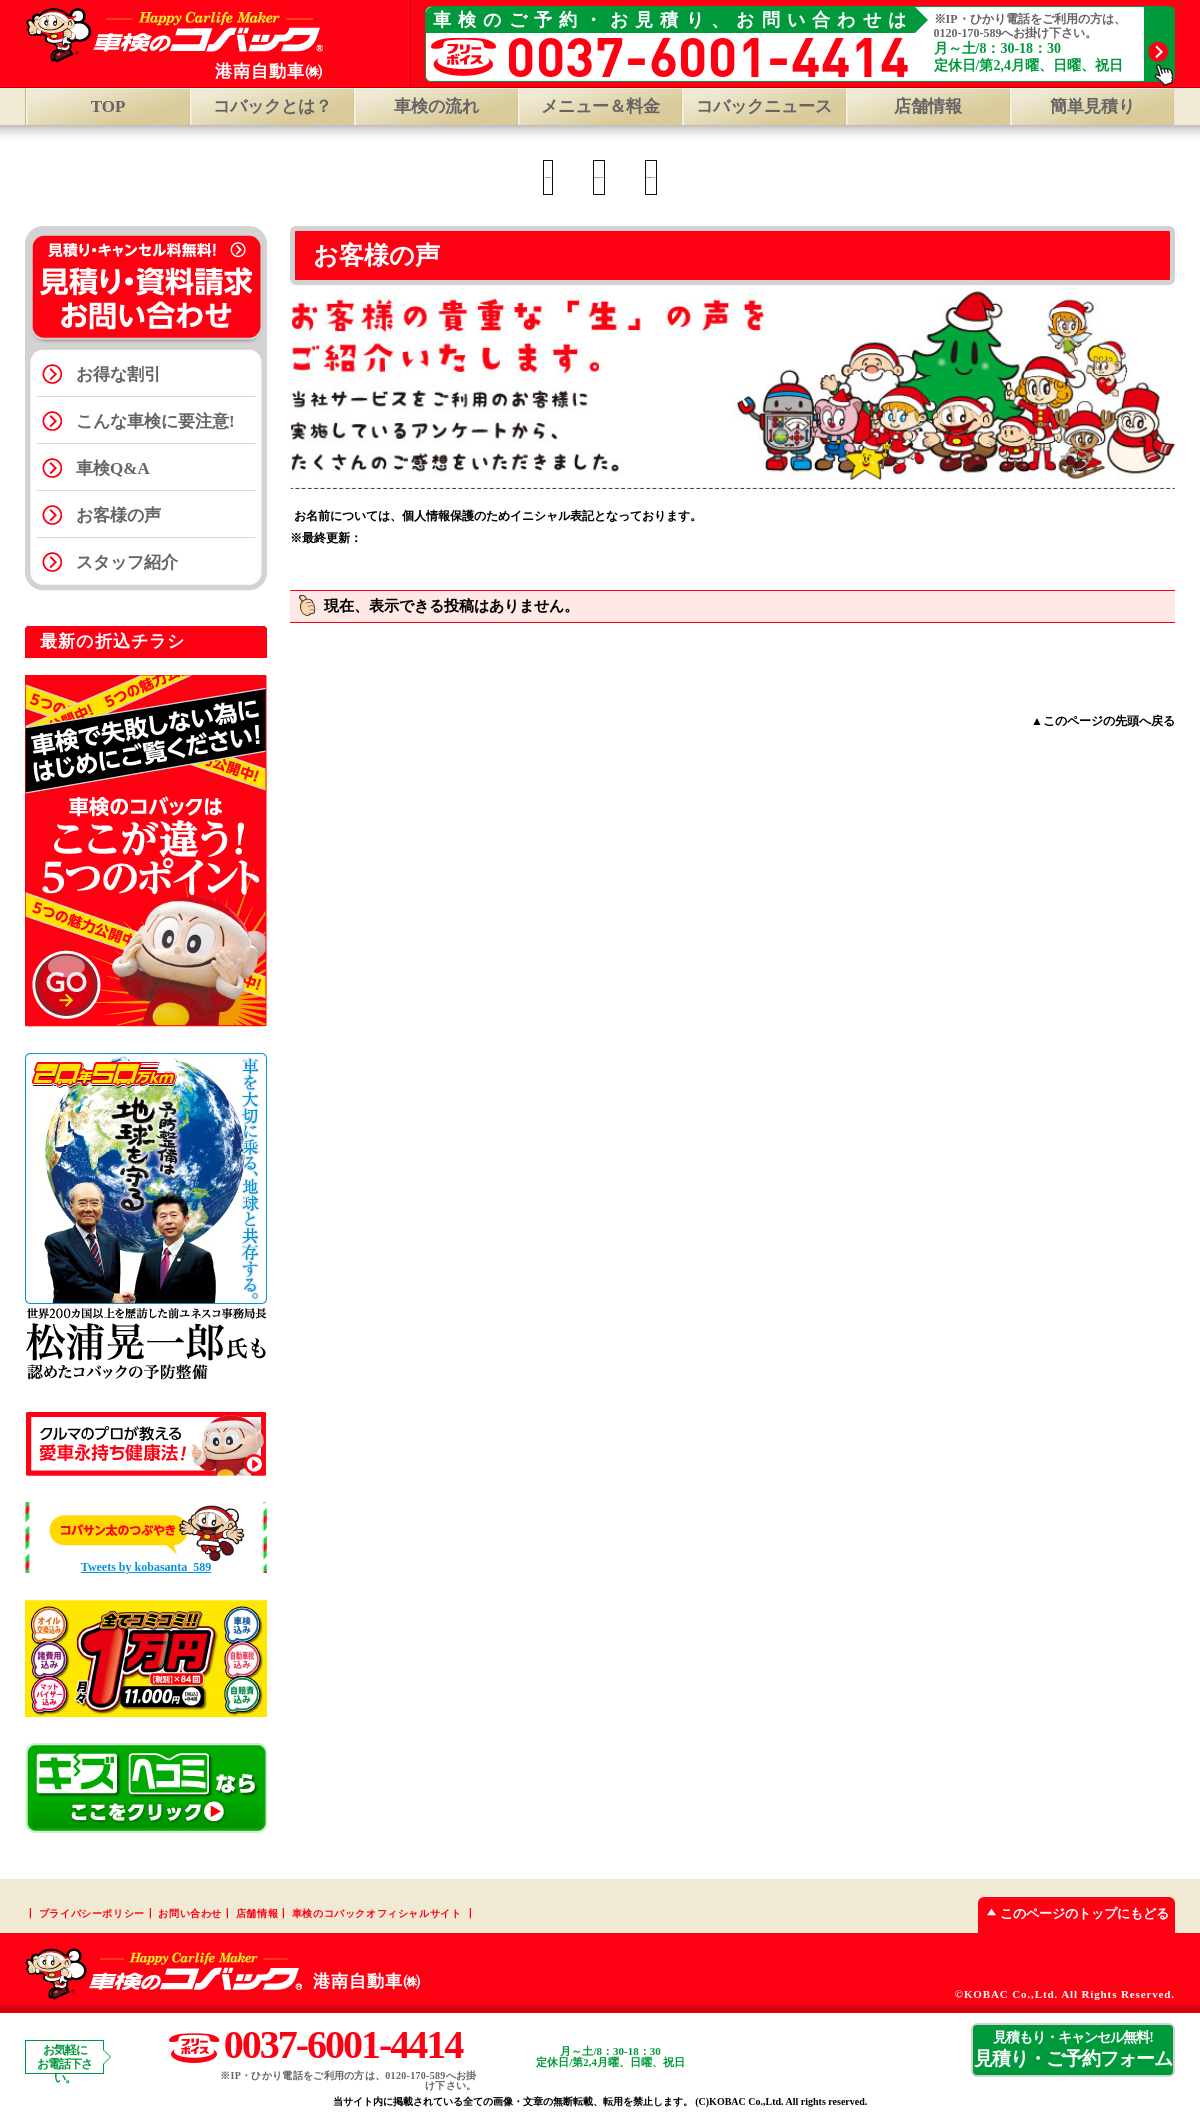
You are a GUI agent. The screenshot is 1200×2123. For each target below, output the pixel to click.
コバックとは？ (272, 106)
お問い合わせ (190, 1913)
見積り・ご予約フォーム (1073, 2049)
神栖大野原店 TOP (582, 177)
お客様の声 (118, 515)
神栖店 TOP (411, 177)
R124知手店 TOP (771, 177)
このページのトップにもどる (1073, 1913)
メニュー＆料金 (600, 106)
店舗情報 (257, 1913)
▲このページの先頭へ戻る (1103, 721)
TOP (108, 106)
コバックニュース (764, 106)
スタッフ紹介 (127, 562)
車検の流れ (436, 106)
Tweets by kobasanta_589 (146, 1567)
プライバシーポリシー (92, 1913)
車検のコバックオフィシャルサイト (377, 1913)
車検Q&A (113, 468)
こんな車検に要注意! (155, 421)
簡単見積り (1092, 106)
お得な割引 (118, 374)
